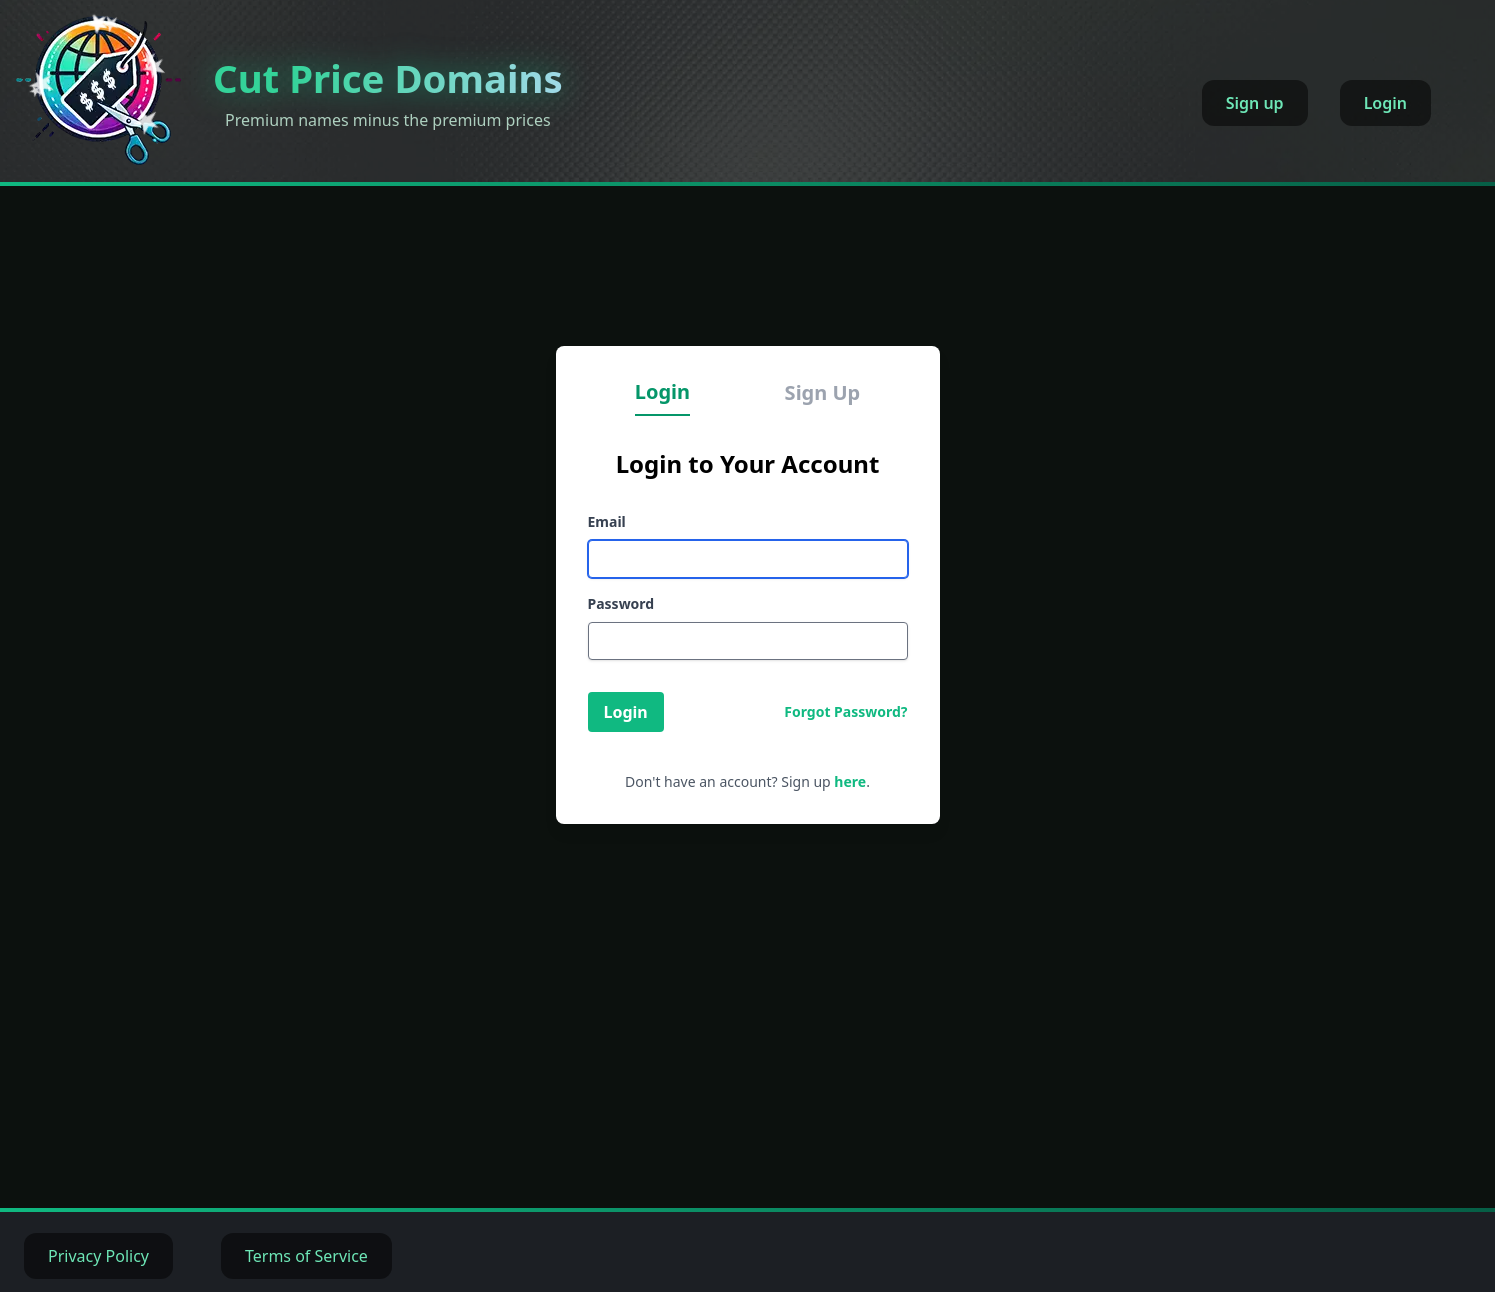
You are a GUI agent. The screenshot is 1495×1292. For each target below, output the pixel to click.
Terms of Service (306, 1256)
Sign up (1255, 103)
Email (607, 521)
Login (1385, 103)
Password (621, 603)
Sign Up (823, 392)
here (850, 781)
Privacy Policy (98, 1256)
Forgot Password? (845, 711)
